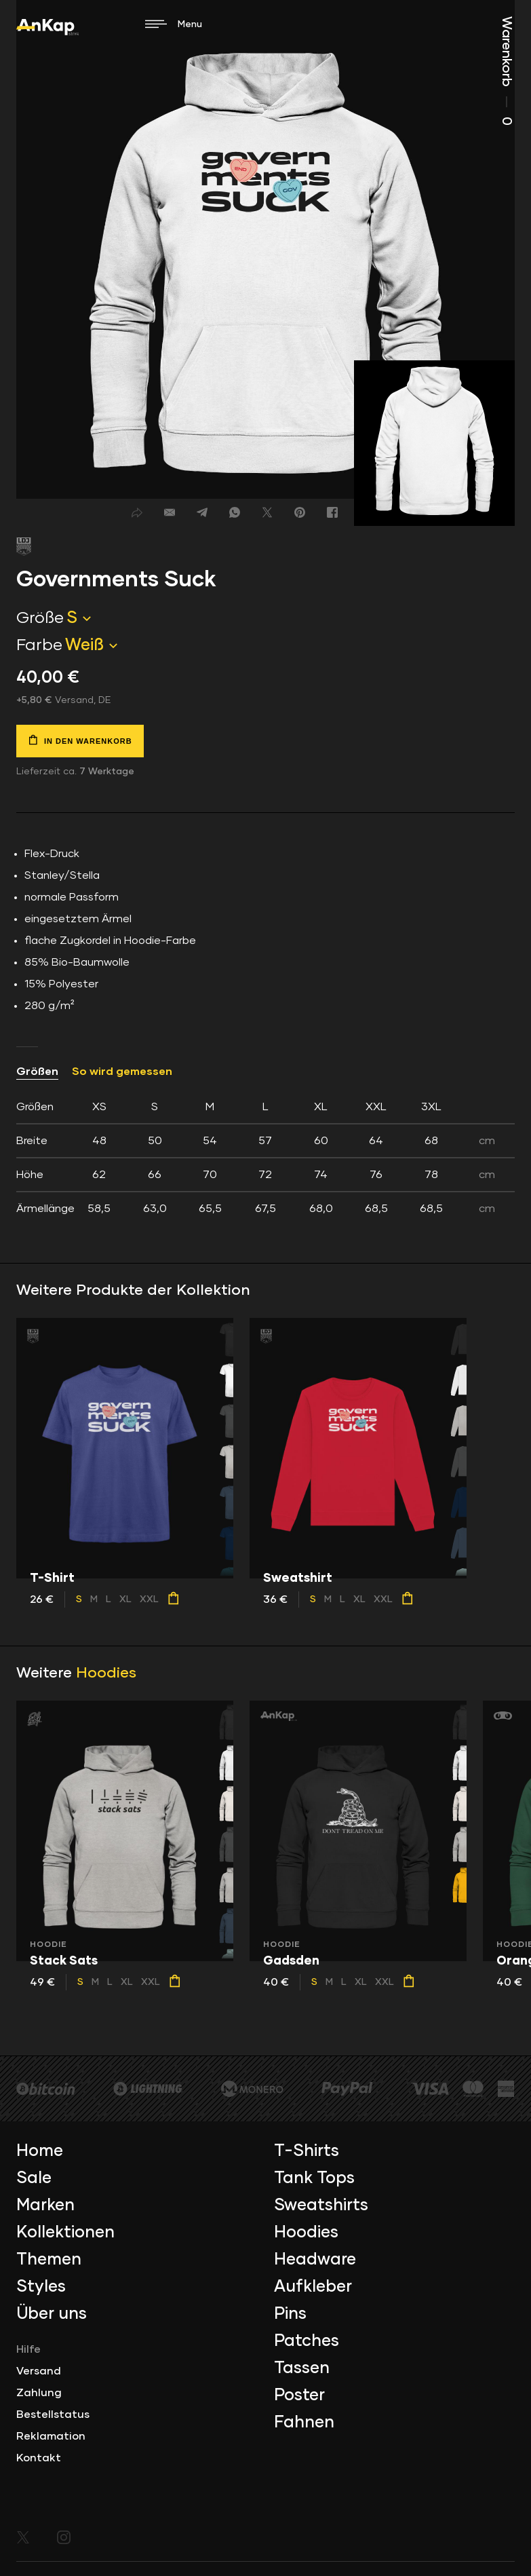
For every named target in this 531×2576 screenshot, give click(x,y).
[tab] (265, 1158)
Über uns (51, 2314)
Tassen (302, 2368)
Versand (38, 2371)
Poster (299, 2395)
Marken (45, 2205)
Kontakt (38, 2457)
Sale (34, 2178)
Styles (41, 2287)
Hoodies (106, 1673)
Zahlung (39, 2392)
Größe (40, 618)
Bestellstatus (53, 2414)
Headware (315, 2260)
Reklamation (50, 2436)
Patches (306, 2341)
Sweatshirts (321, 2205)
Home (39, 2151)
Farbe (39, 645)
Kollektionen (65, 2232)
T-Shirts (306, 2151)
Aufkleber (313, 2287)
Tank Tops (314, 2178)
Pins (290, 2314)
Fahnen (304, 2422)
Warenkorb (506, 71)
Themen (48, 2260)
